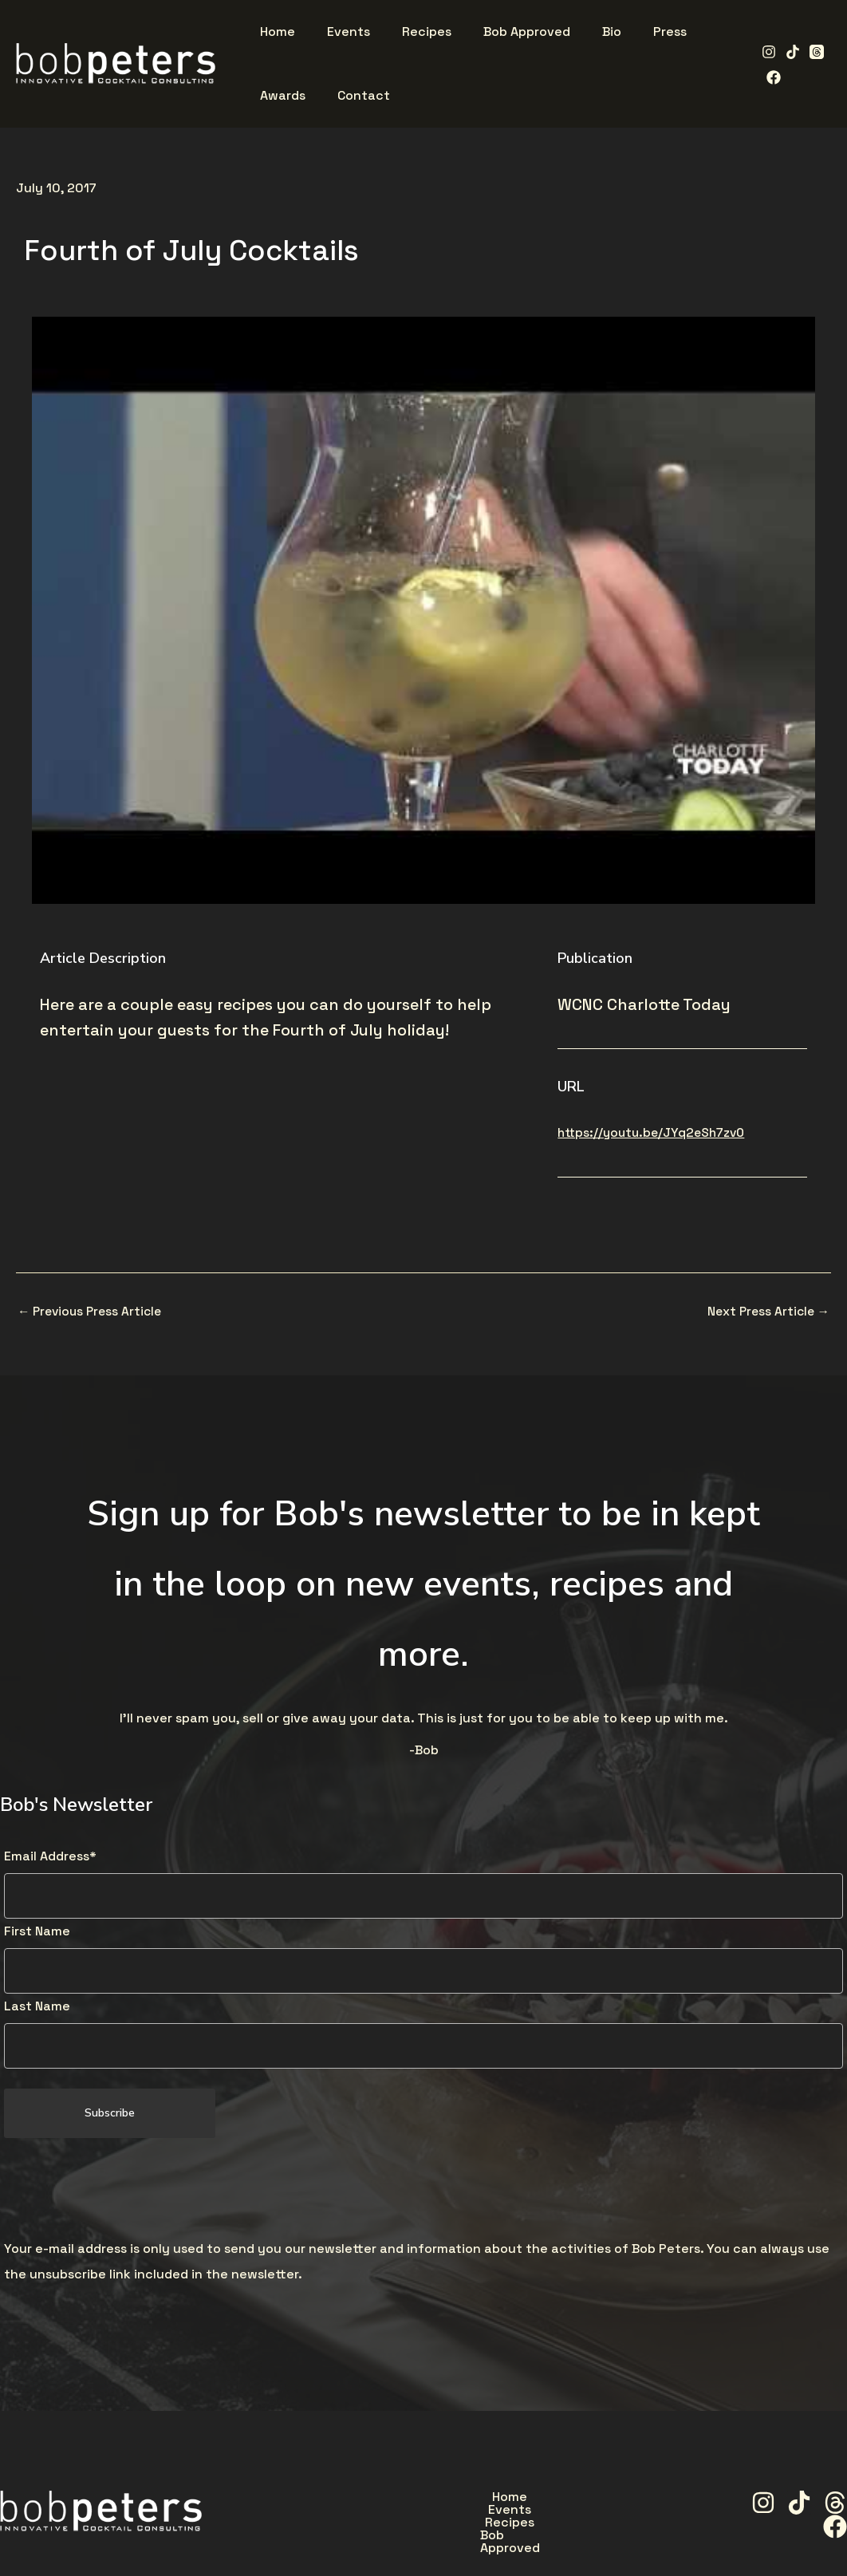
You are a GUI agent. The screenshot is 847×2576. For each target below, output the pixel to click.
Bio (350, 2536)
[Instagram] (763, 52)
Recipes (475, 2499)
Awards (479, 2536)
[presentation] (125, 2191)
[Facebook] (768, 77)
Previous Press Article (93, 1311)
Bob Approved (575, 2499)
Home (326, 2499)
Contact (560, 2536)
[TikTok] (787, 52)
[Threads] (811, 52)
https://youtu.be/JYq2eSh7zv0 (655, 1132)
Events (397, 2499)
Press (408, 2536)
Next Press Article (766, 1311)
